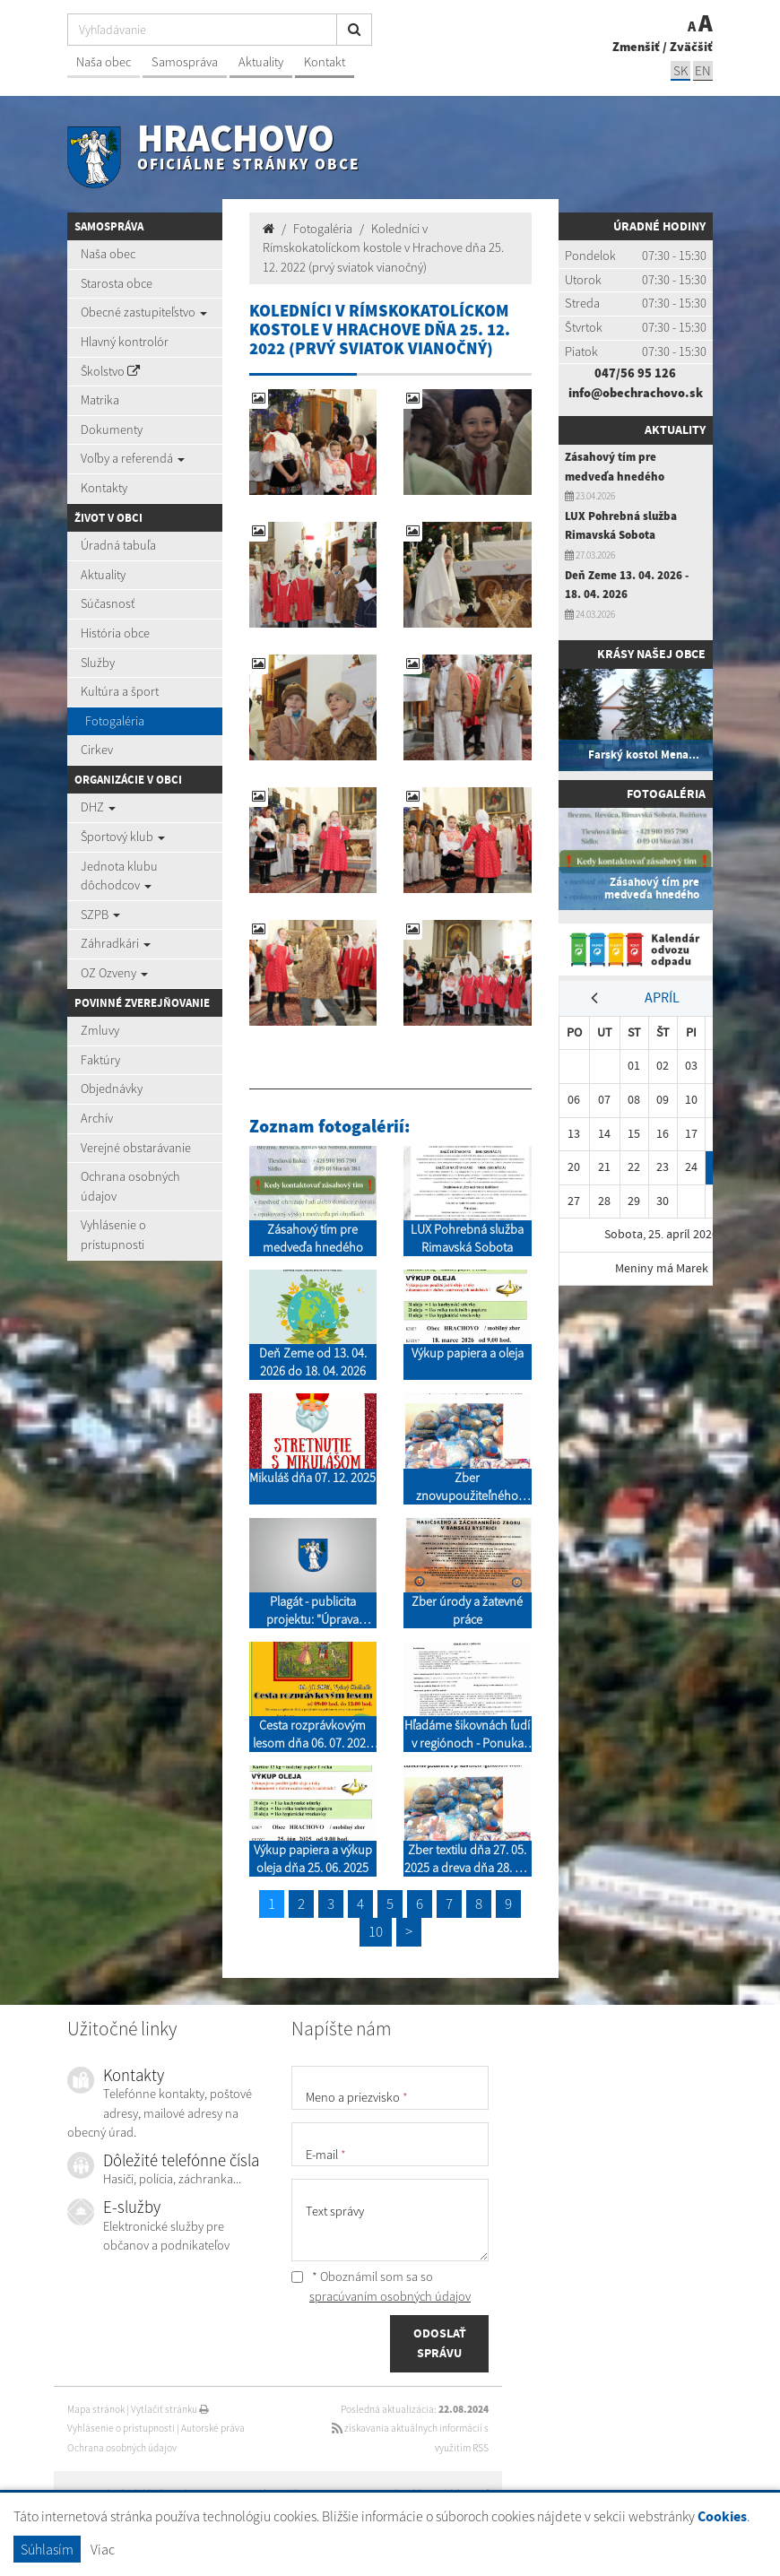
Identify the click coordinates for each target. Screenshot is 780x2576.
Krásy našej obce (651, 654)
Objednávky (112, 1088)
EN (703, 70)
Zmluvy (100, 1030)
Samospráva (185, 62)
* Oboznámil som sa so (381, 2286)
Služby (98, 663)
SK (680, 70)
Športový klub (123, 836)
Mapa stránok (96, 2409)
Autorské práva (213, 2428)
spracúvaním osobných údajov (390, 2296)
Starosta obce (116, 283)
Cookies (722, 2516)
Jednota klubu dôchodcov (119, 876)
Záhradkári (116, 943)
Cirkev (97, 750)
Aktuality (260, 62)
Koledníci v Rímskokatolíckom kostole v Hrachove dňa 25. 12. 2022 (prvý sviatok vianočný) (383, 248)
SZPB (100, 914)
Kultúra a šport (120, 691)
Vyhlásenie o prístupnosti (113, 1235)
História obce (115, 633)
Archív (97, 1118)
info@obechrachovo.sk (635, 393)
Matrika (100, 400)
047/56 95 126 (635, 373)
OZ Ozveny (114, 973)
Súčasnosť (107, 603)
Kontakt (324, 62)
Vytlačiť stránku (170, 2409)
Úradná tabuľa (118, 545)
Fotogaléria (114, 721)
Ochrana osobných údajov (130, 1186)
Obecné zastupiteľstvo (144, 312)
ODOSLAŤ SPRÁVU (439, 2343)
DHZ (98, 807)
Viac (103, 2549)
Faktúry (100, 1060)
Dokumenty (112, 429)
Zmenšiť (636, 47)
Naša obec (103, 62)
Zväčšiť (691, 47)
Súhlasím (47, 2549)
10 (375, 1931)
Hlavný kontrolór (125, 342)
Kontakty (104, 488)
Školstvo (110, 371)
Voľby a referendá (133, 458)
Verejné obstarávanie (136, 1148)
